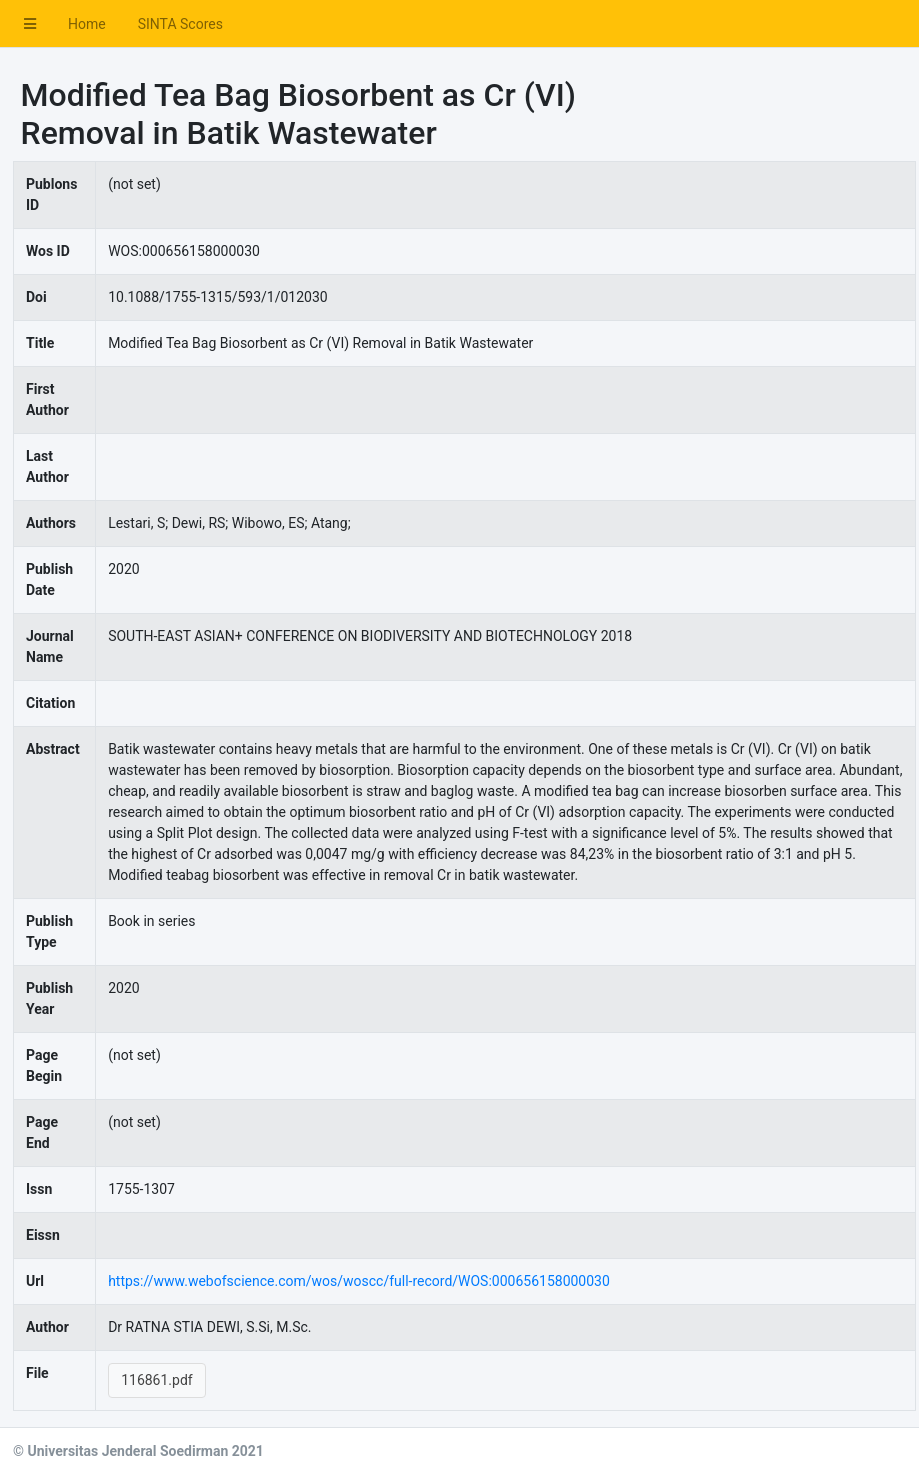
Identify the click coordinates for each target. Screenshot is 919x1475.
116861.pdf (157, 1380)
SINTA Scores (180, 24)
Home (87, 24)
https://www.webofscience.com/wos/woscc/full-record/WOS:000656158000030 (359, 1281)
